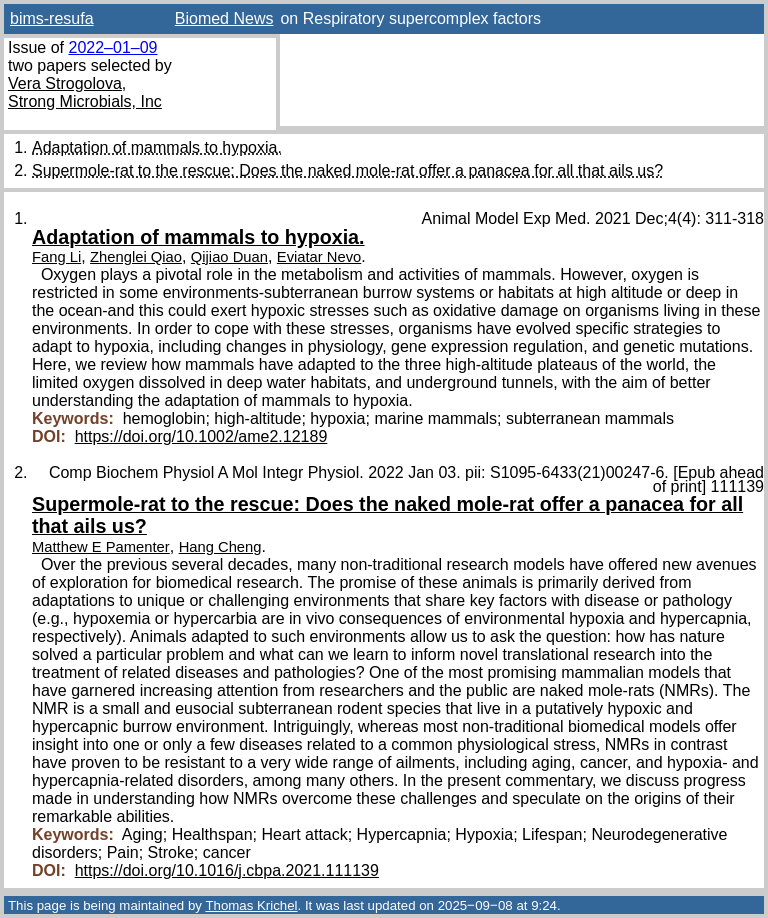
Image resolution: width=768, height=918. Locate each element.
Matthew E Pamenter (101, 547)
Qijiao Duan (229, 257)
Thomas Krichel (251, 905)
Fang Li (56, 257)
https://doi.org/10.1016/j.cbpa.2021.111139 (227, 870)
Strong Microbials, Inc (85, 101)
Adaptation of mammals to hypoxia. (157, 147)
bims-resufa (52, 18)
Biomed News (224, 18)
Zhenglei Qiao (136, 257)
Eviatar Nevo (319, 257)
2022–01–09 (112, 47)
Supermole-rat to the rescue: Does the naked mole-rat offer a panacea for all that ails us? (347, 170)
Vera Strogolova (65, 83)
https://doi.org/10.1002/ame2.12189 (201, 436)
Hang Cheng (220, 547)
